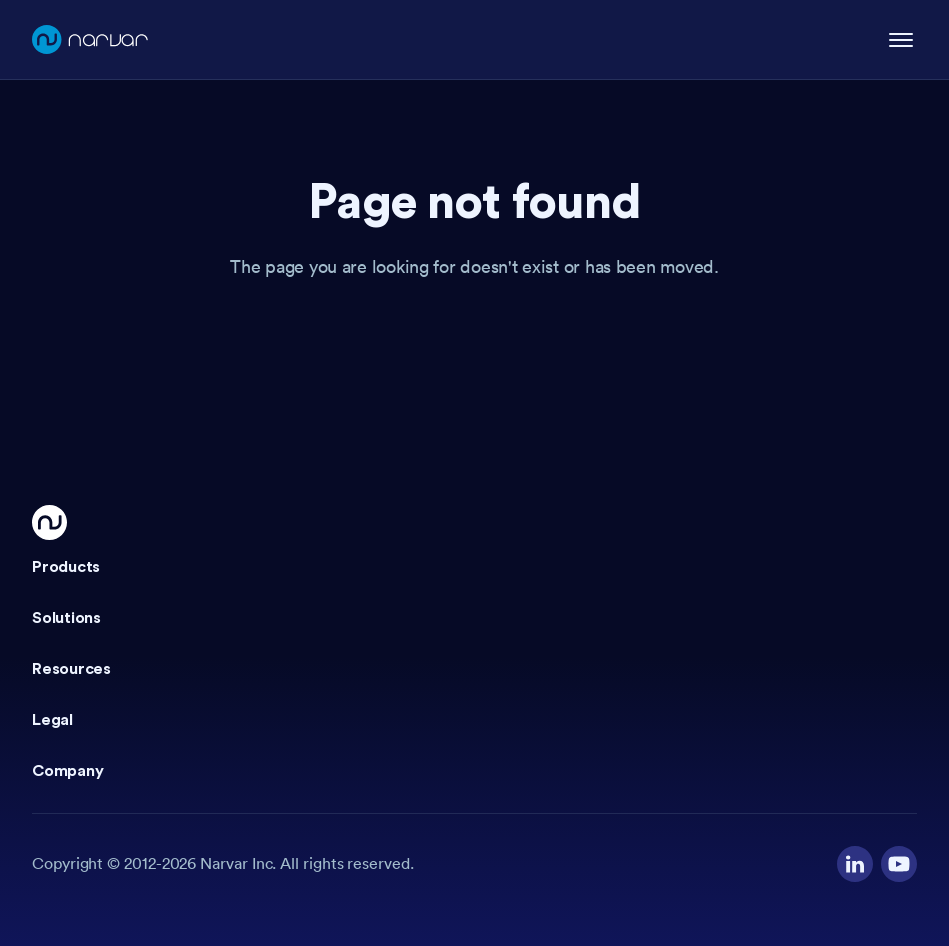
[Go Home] (49, 522)
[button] (474, 567)
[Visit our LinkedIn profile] (855, 864)
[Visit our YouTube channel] (899, 864)
